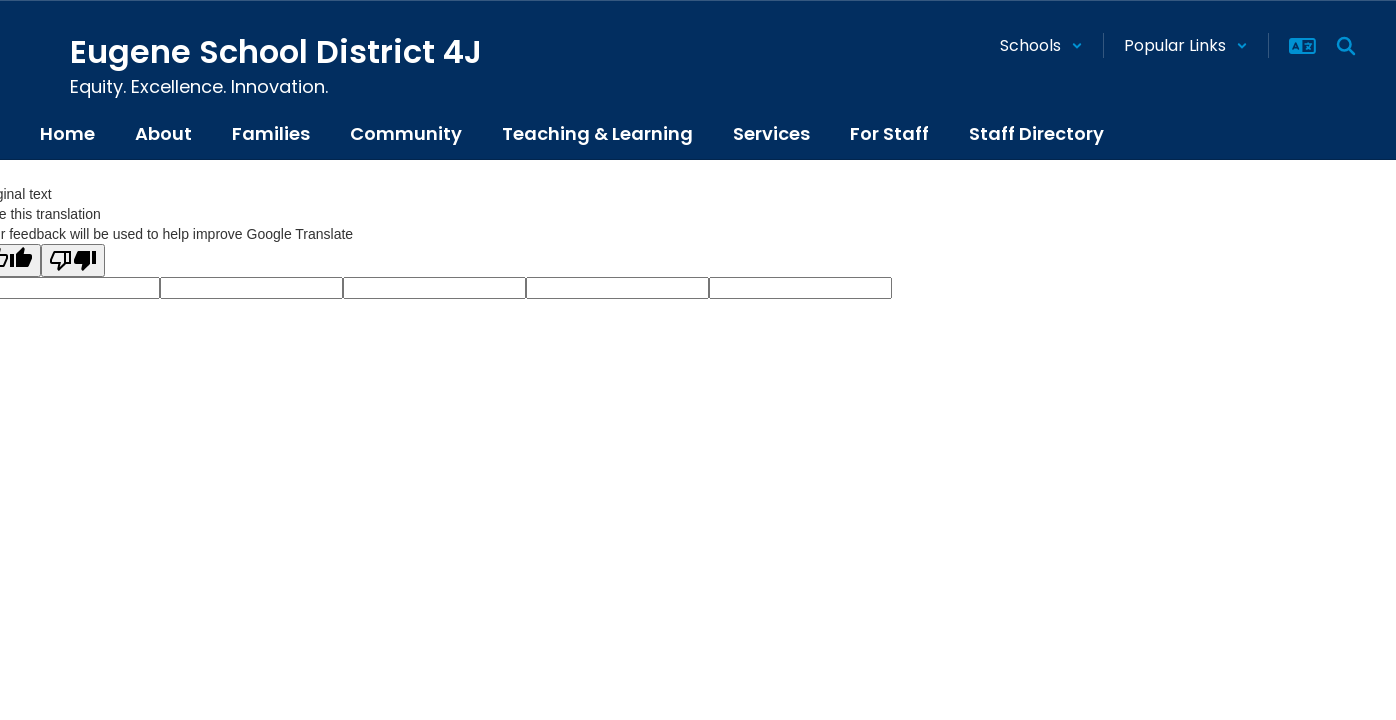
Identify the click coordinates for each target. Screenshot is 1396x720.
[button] (1041, 45)
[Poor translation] (73, 260)
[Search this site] (1346, 46)
